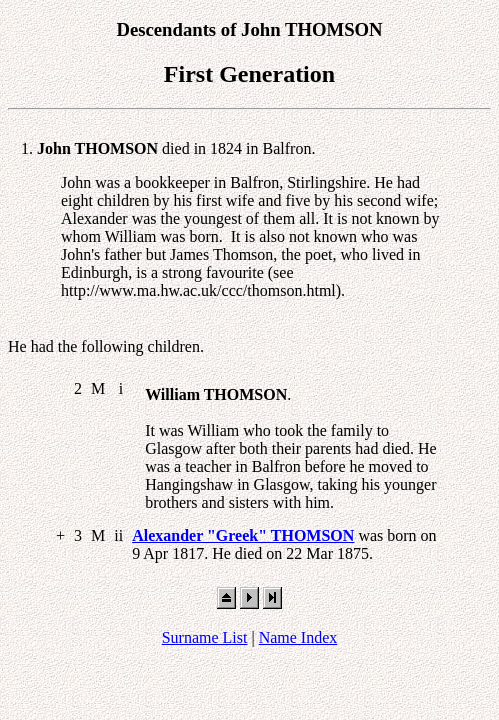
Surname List (205, 637)
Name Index (298, 637)
